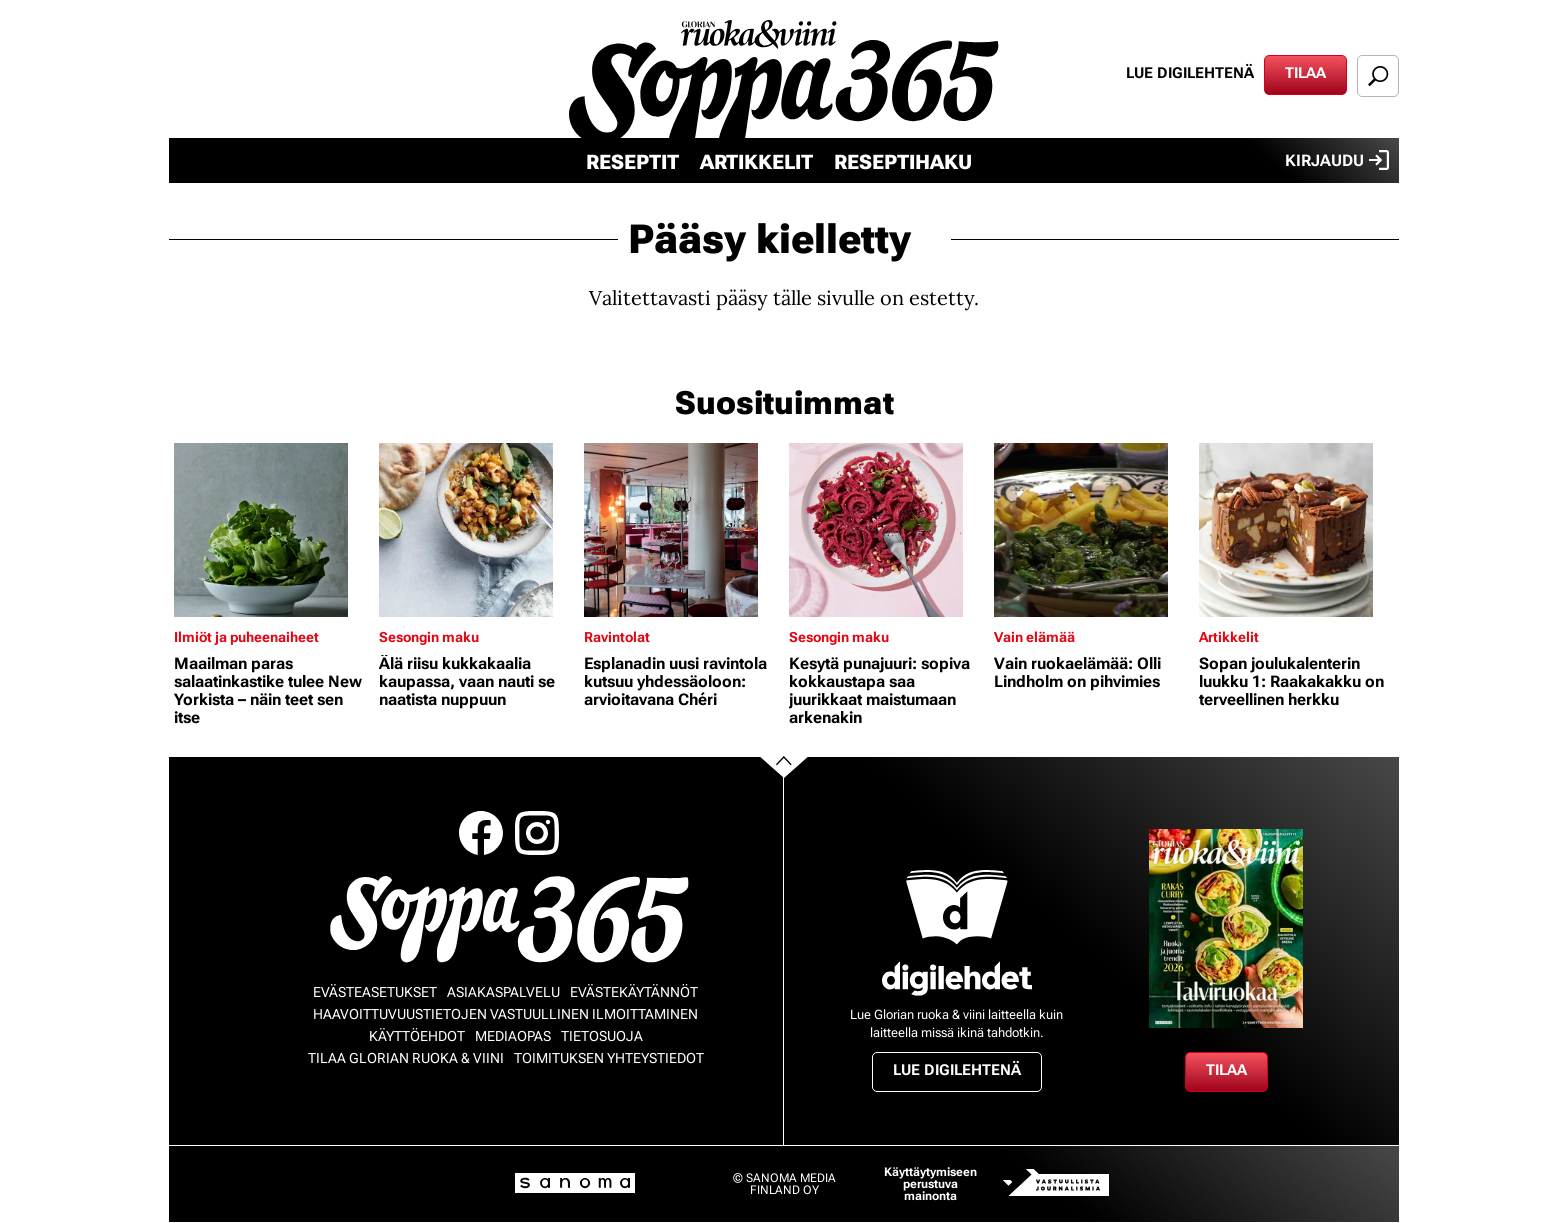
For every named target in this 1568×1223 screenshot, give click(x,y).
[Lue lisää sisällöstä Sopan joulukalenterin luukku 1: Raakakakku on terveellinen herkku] (1296, 530)
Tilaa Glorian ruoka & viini (406, 1058)
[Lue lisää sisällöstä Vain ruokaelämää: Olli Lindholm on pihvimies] (1091, 530)
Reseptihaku (903, 162)
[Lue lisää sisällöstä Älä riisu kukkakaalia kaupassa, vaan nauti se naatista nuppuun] (476, 530)
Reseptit (632, 162)
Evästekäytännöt (634, 992)
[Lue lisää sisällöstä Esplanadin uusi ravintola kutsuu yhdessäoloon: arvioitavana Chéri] (681, 530)
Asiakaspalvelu (503, 992)
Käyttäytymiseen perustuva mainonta (930, 1184)
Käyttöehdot (417, 1036)
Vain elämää (1034, 637)
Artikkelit (756, 162)
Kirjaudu (1337, 160)
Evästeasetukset (375, 992)
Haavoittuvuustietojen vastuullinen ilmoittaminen (505, 1014)
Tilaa (1305, 73)
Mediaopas (513, 1036)
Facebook (481, 833)
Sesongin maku (429, 637)
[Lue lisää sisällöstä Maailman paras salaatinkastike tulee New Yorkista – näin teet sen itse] (271, 530)
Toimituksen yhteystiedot (609, 1058)
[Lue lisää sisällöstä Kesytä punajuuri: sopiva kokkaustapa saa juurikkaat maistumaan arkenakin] (886, 530)
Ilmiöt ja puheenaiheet (246, 637)
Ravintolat (617, 637)
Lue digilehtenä (1190, 73)
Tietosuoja (602, 1036)
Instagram (537, 833)
